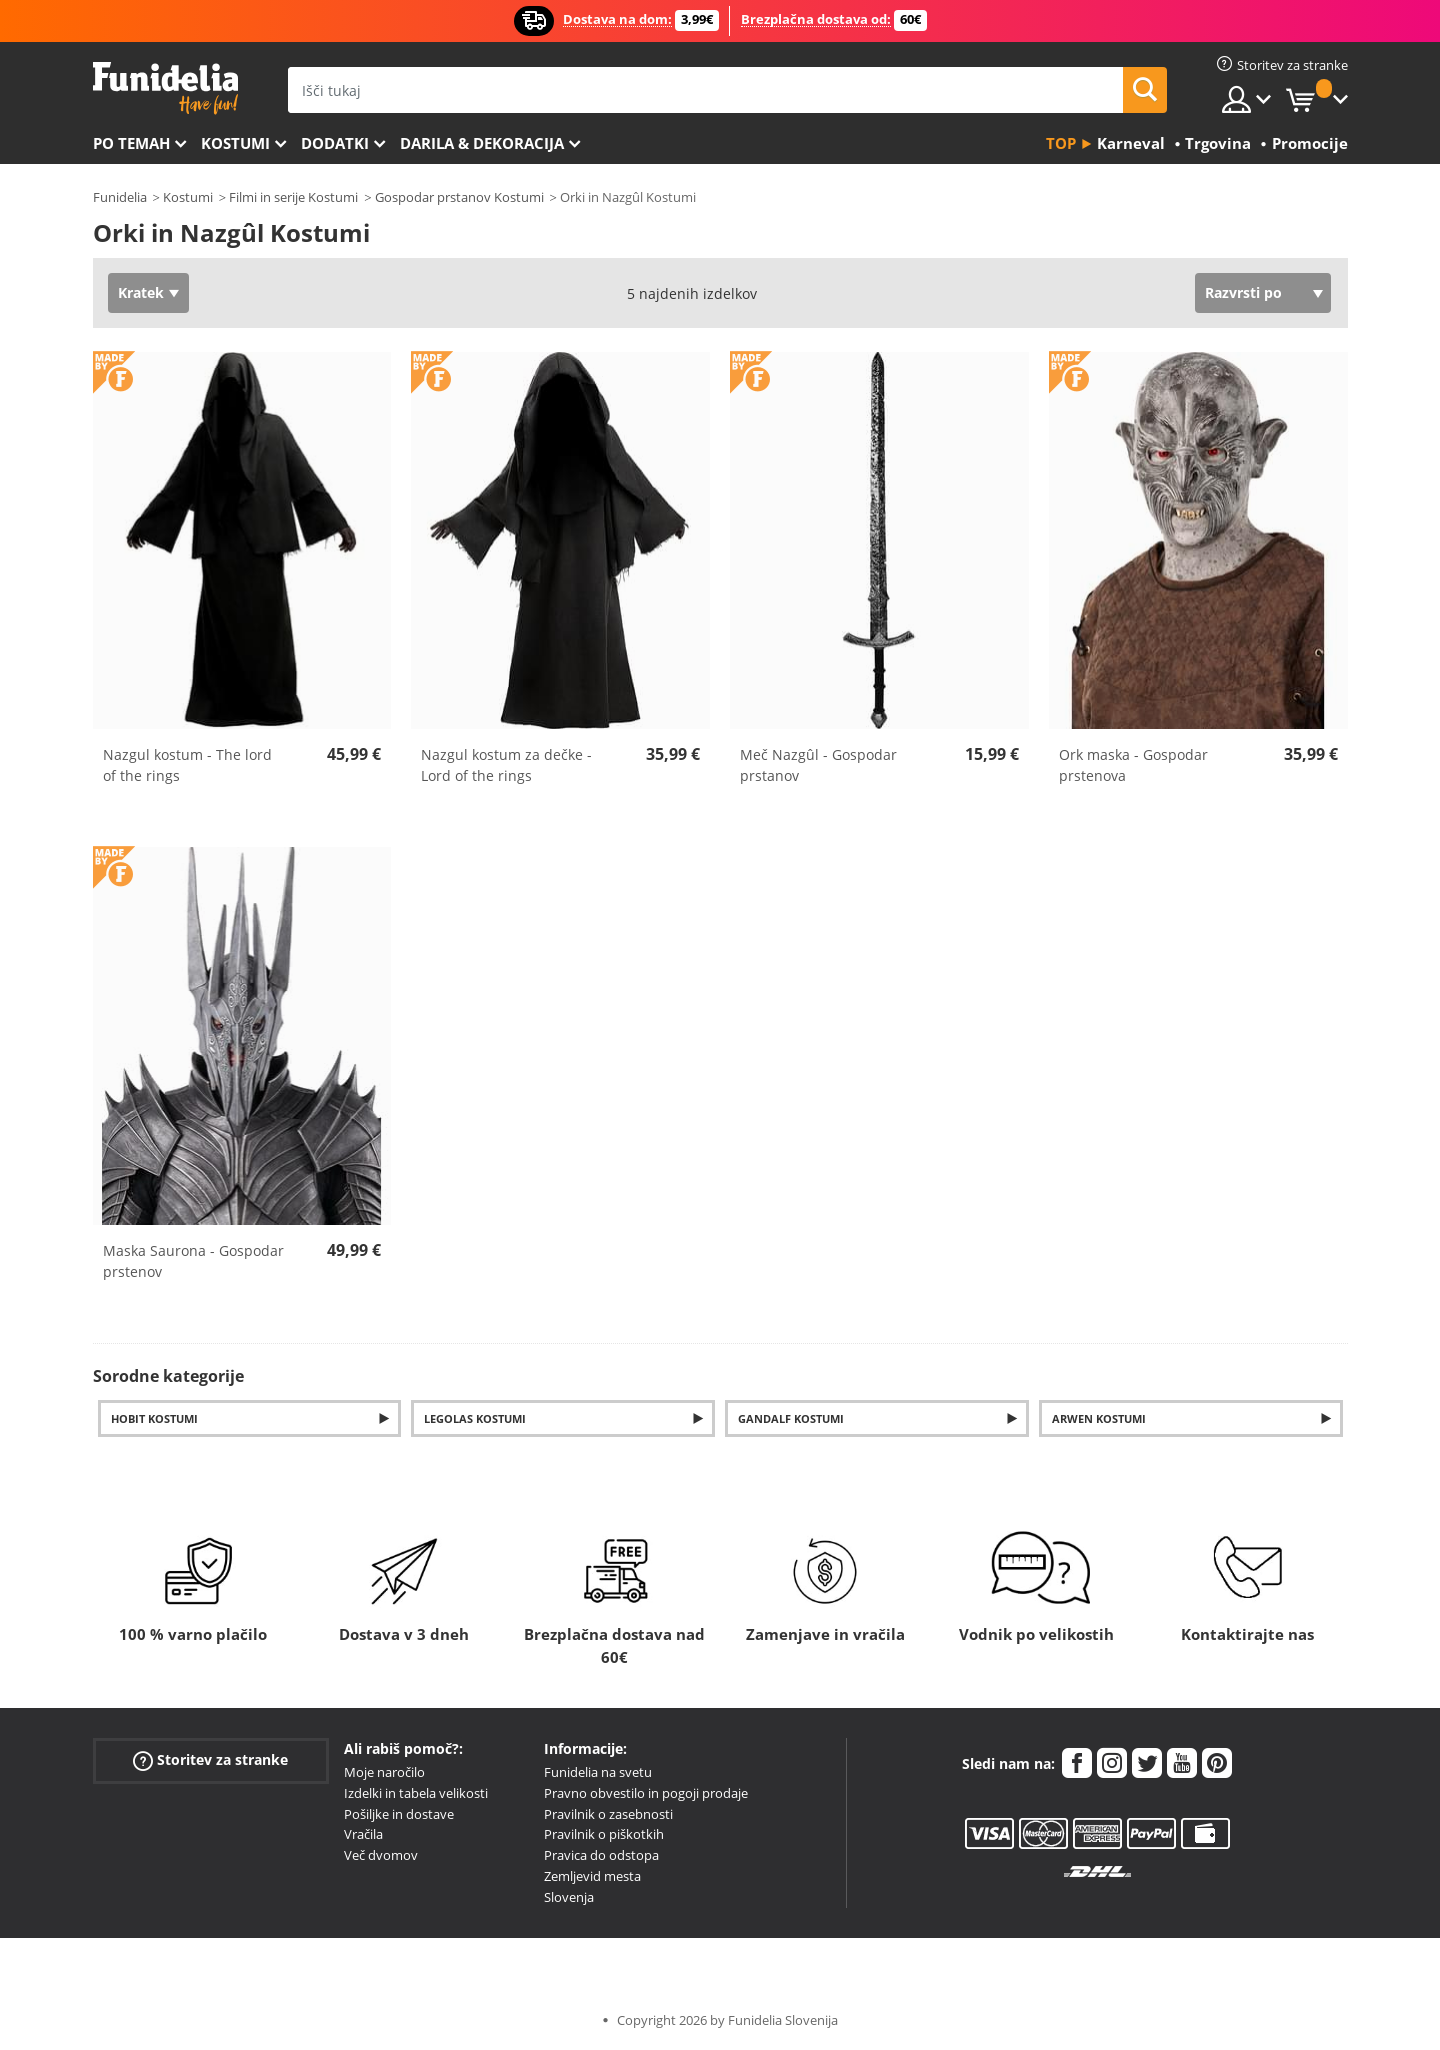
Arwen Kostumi (1099, 1418)
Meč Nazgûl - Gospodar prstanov (818, 765)
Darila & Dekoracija (482, 143)
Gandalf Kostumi (791, 1418)
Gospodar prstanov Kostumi (459, 197)
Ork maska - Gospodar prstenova (1133, 765)
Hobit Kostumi (154, 1418)
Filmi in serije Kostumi (293, 197)
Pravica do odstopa (601, 1855)
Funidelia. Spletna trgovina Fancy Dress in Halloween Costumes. (165, 88)
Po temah (131, 143)
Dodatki (335, 143)
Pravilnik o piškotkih (604, 1834)
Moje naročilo (384, 1772)
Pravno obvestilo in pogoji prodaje (646, 1793)
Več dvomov (381, 1855)
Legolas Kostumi (475, 1418)
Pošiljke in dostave (399, 1814)
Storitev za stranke (210, 1760)
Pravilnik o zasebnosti (608, 1814)
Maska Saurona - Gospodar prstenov (193, 1261)
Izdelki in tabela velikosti (416, 1793)
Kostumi (235, 143)
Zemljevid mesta (592, 1876)
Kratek (141, 292)
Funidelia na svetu (598, 1772)
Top (1061, 143)
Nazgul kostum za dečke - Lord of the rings (506, 765)
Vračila (363, 1834)
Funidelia (120, 197)
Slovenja (569, 1897)
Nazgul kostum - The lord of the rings (187, 765)
